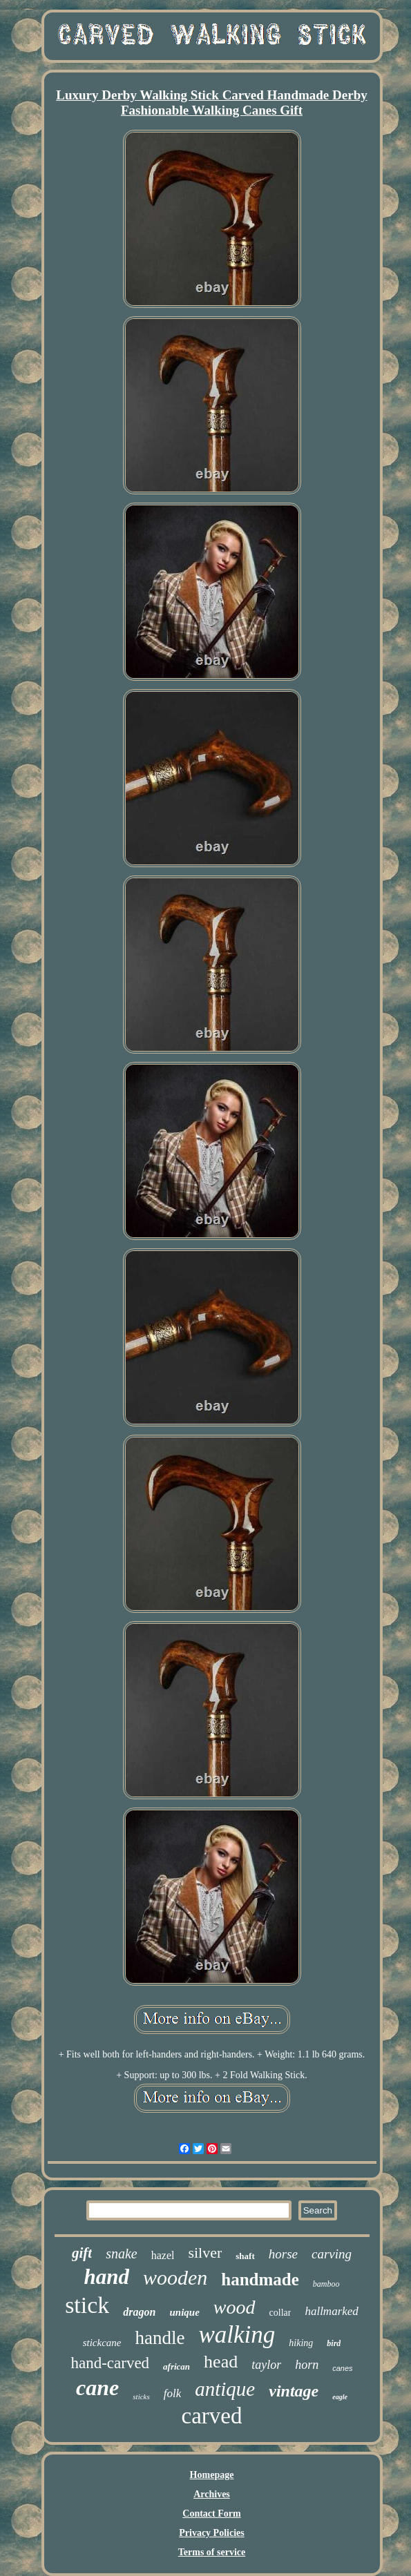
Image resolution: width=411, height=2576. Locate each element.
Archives (211, 2494)
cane (97, 2387)
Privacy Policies (211, 2533)
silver (205, 2252)
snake (121, 2253)
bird (334, 2343)
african (176, 2366)
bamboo (326, 2284)
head (221, 2362)
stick (87, 2305)
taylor (266, 2365)
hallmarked (331, 2311)
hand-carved (109, 2363)
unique (184, 2312)
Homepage (212, 2475)
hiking (301, 2343)
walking (236, 2334)
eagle (339, 2397)
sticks (141, 2396)
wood (234, 2307)
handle (159, 2337)
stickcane (102, 2342)
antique (225, 2389)
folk (173, 2393)
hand (106, 2277)
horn (306, 2365)
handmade (260, 2279)
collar (280, 2312)
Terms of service (211, 2552)
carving (332, 2254)
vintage (293, 2391)
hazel (163, 2255)
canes (342, 2368)
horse (283, 2254)
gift (82, 2253)
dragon (139, 2312)
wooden (175, 2277)
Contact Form (211, 2513)
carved (212, 2415)
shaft (245, 2256)
